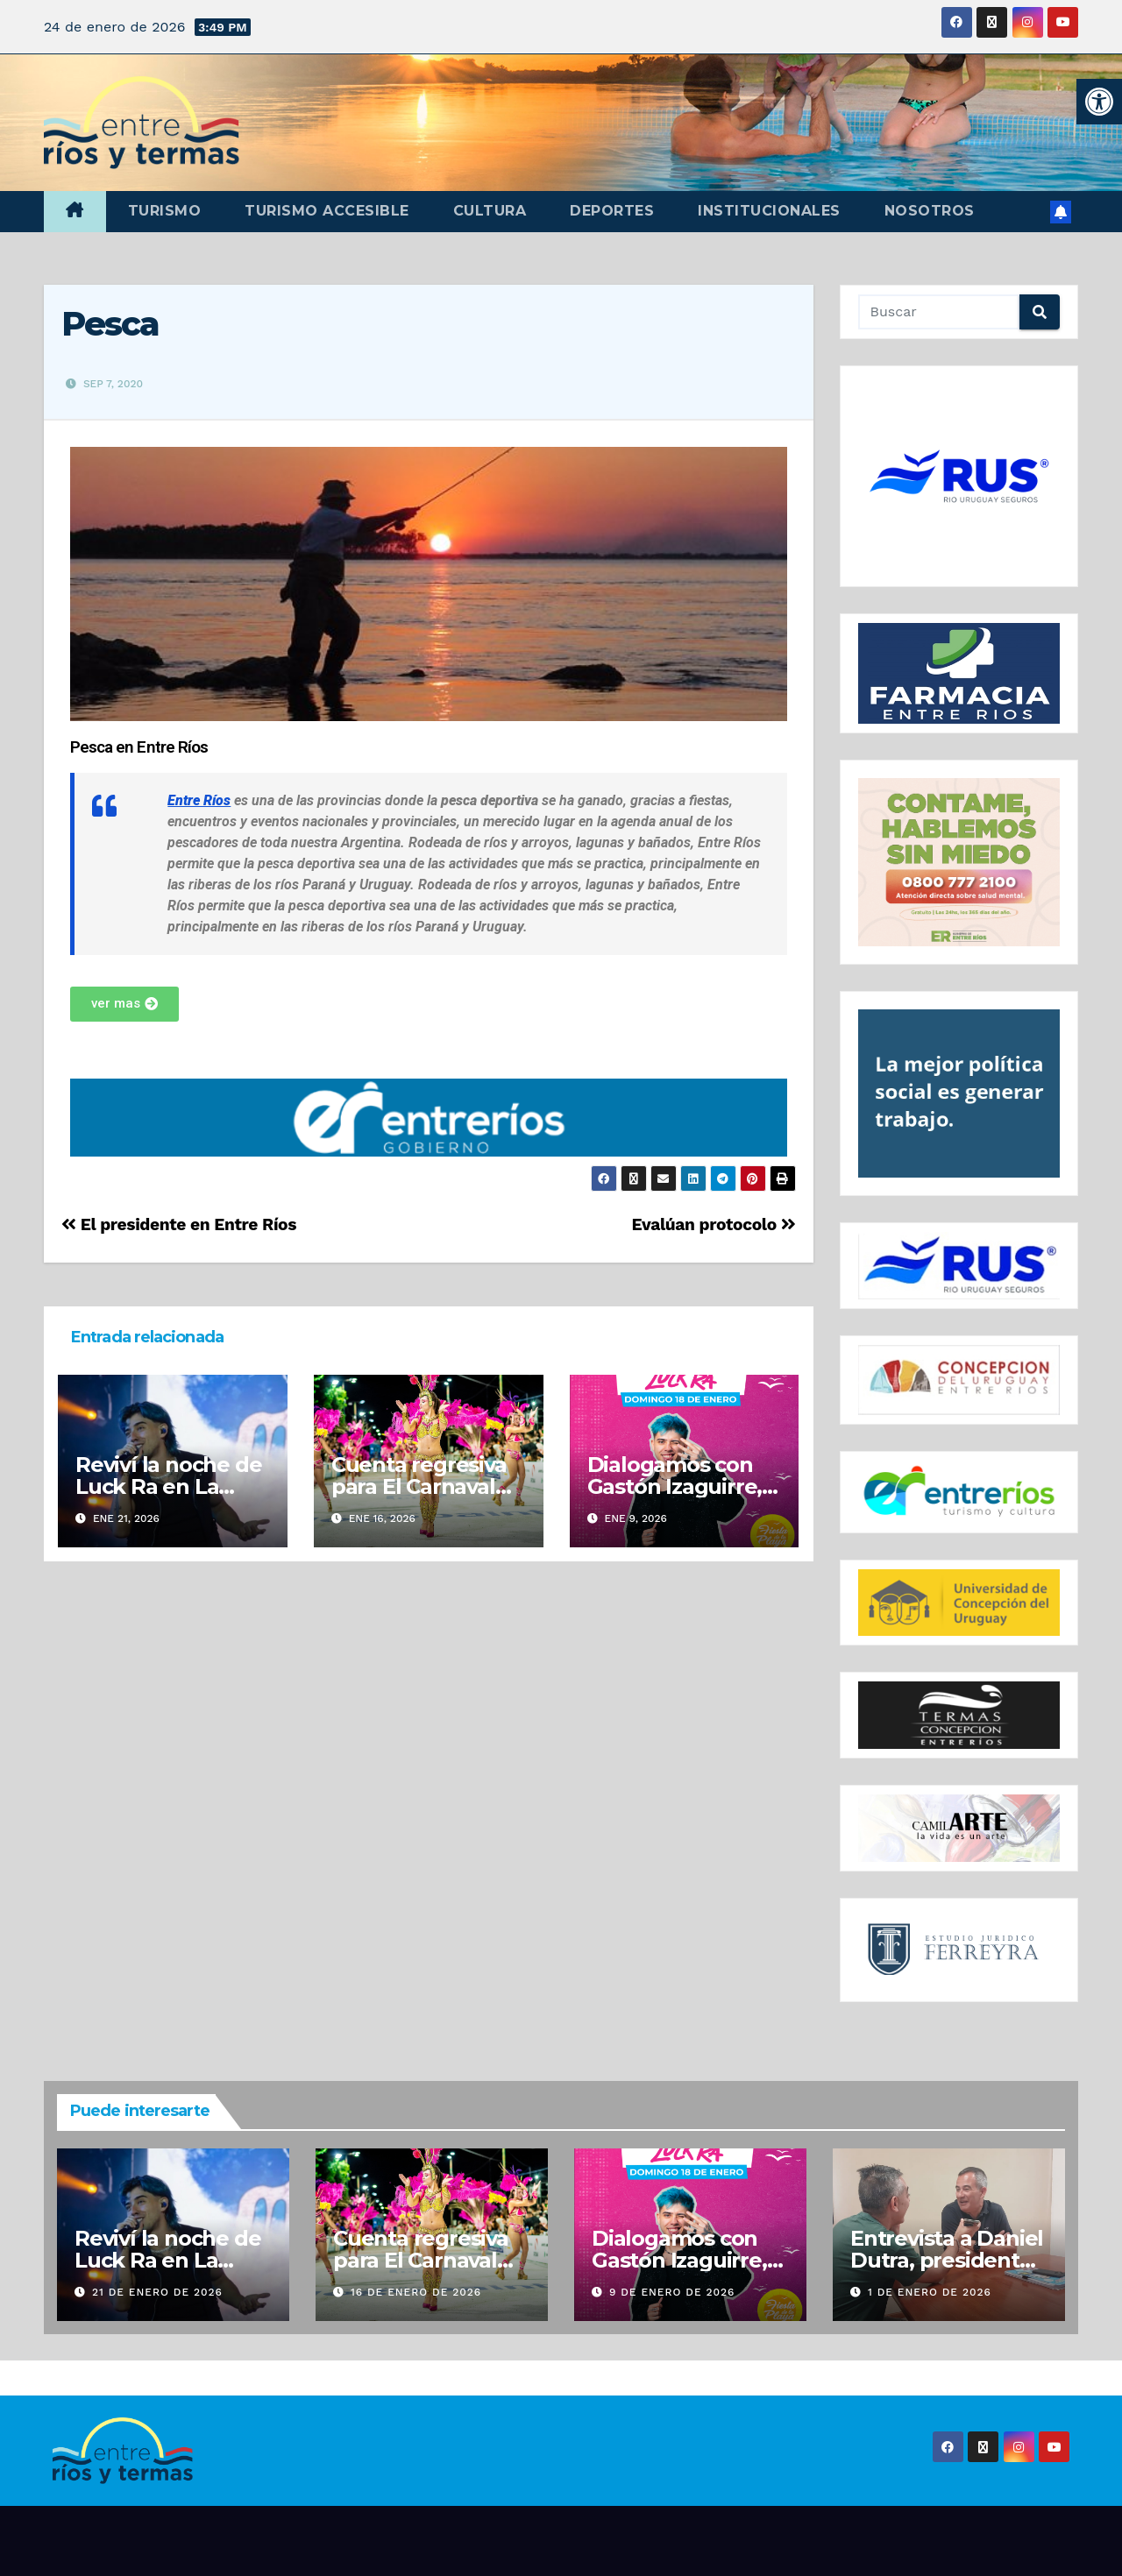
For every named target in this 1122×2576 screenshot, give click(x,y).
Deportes (612, 210)
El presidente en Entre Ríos (178, 1224)
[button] (1099, 101)
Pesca (110, 323)
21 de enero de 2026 (157, 2292)
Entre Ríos (199, 800)
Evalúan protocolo (714, 1224)
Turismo (165, 210)
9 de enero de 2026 (672, 2292)
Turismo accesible (327, 210)
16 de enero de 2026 (416, 2292)
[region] (959, 476)
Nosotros (929, 210)
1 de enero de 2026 (929, 2292)
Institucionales (769, 210)
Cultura (490, 210)
